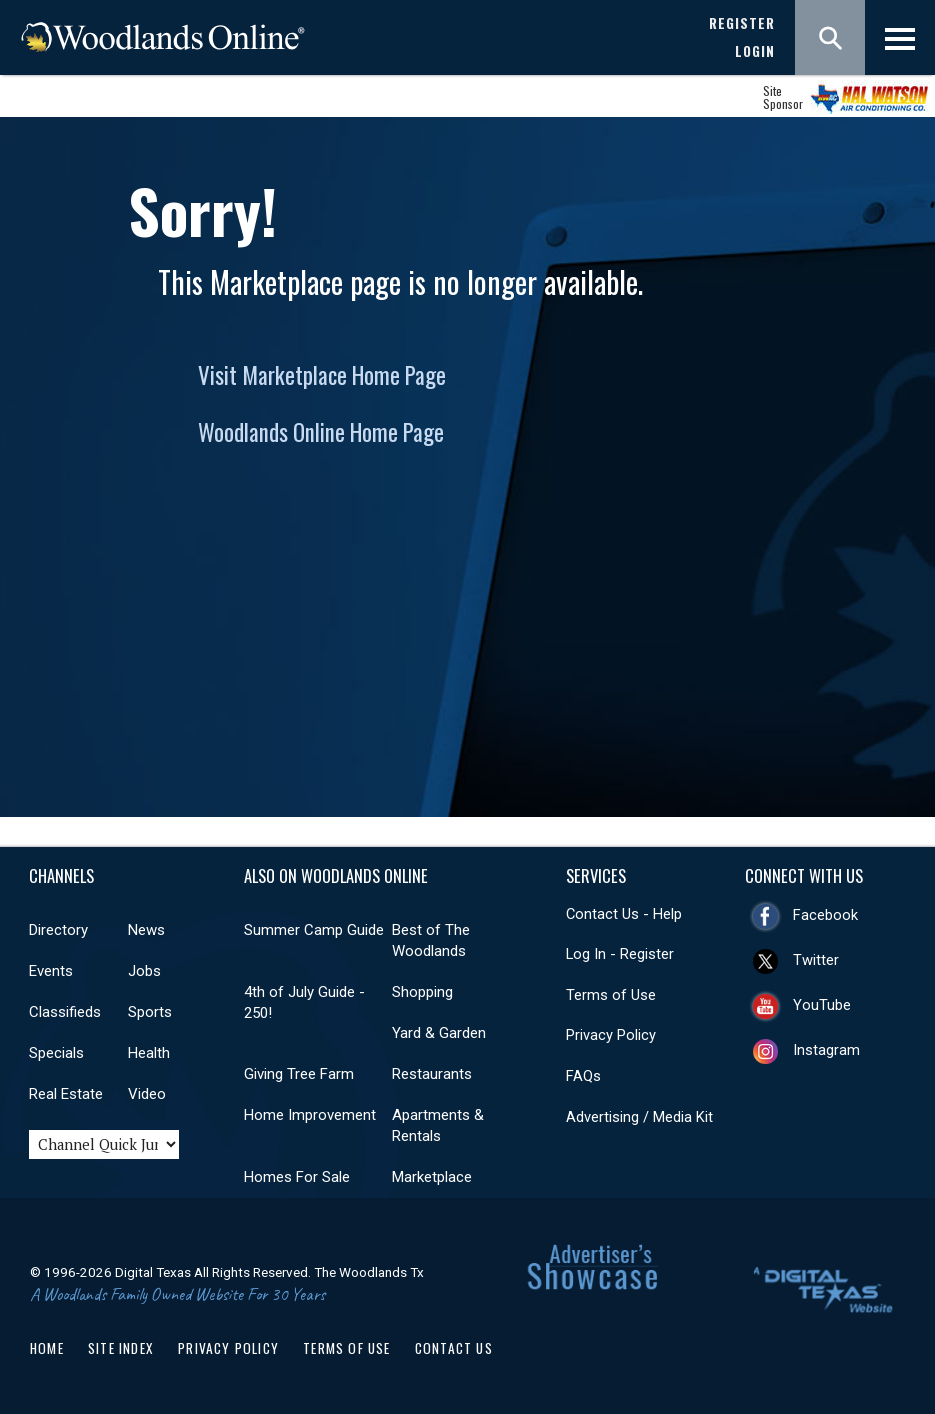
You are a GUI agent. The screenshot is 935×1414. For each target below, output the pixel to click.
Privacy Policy (611, 1035)
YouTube (822, 1005)
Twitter (816, 960)
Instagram (826, 1050)
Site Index (121, 1348)
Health (149, 1053)
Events (51, 971)
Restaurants (432, 1074)
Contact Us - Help (624, 914)
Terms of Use (611, 995)
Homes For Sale (297, 1177)
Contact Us (454, 1348)
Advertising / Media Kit (639, 1117)
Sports (150, 1012)
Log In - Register (620, 954)
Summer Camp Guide (314, 930)
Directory (58, 930)
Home (47, 1348)
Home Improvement (310, 1115)
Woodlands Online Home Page (321, 432)
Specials (56, 1053)
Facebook (825, 915)
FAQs (583, 1076)
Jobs (144, 971)
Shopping (422, 992)
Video (147, 1094)
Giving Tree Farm (299, 1074)
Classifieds (65, 1012)
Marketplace (432, 1177)
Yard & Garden (439, 1033)
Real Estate (66, 1094)
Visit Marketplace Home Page (322, 375)
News (146, 930)
